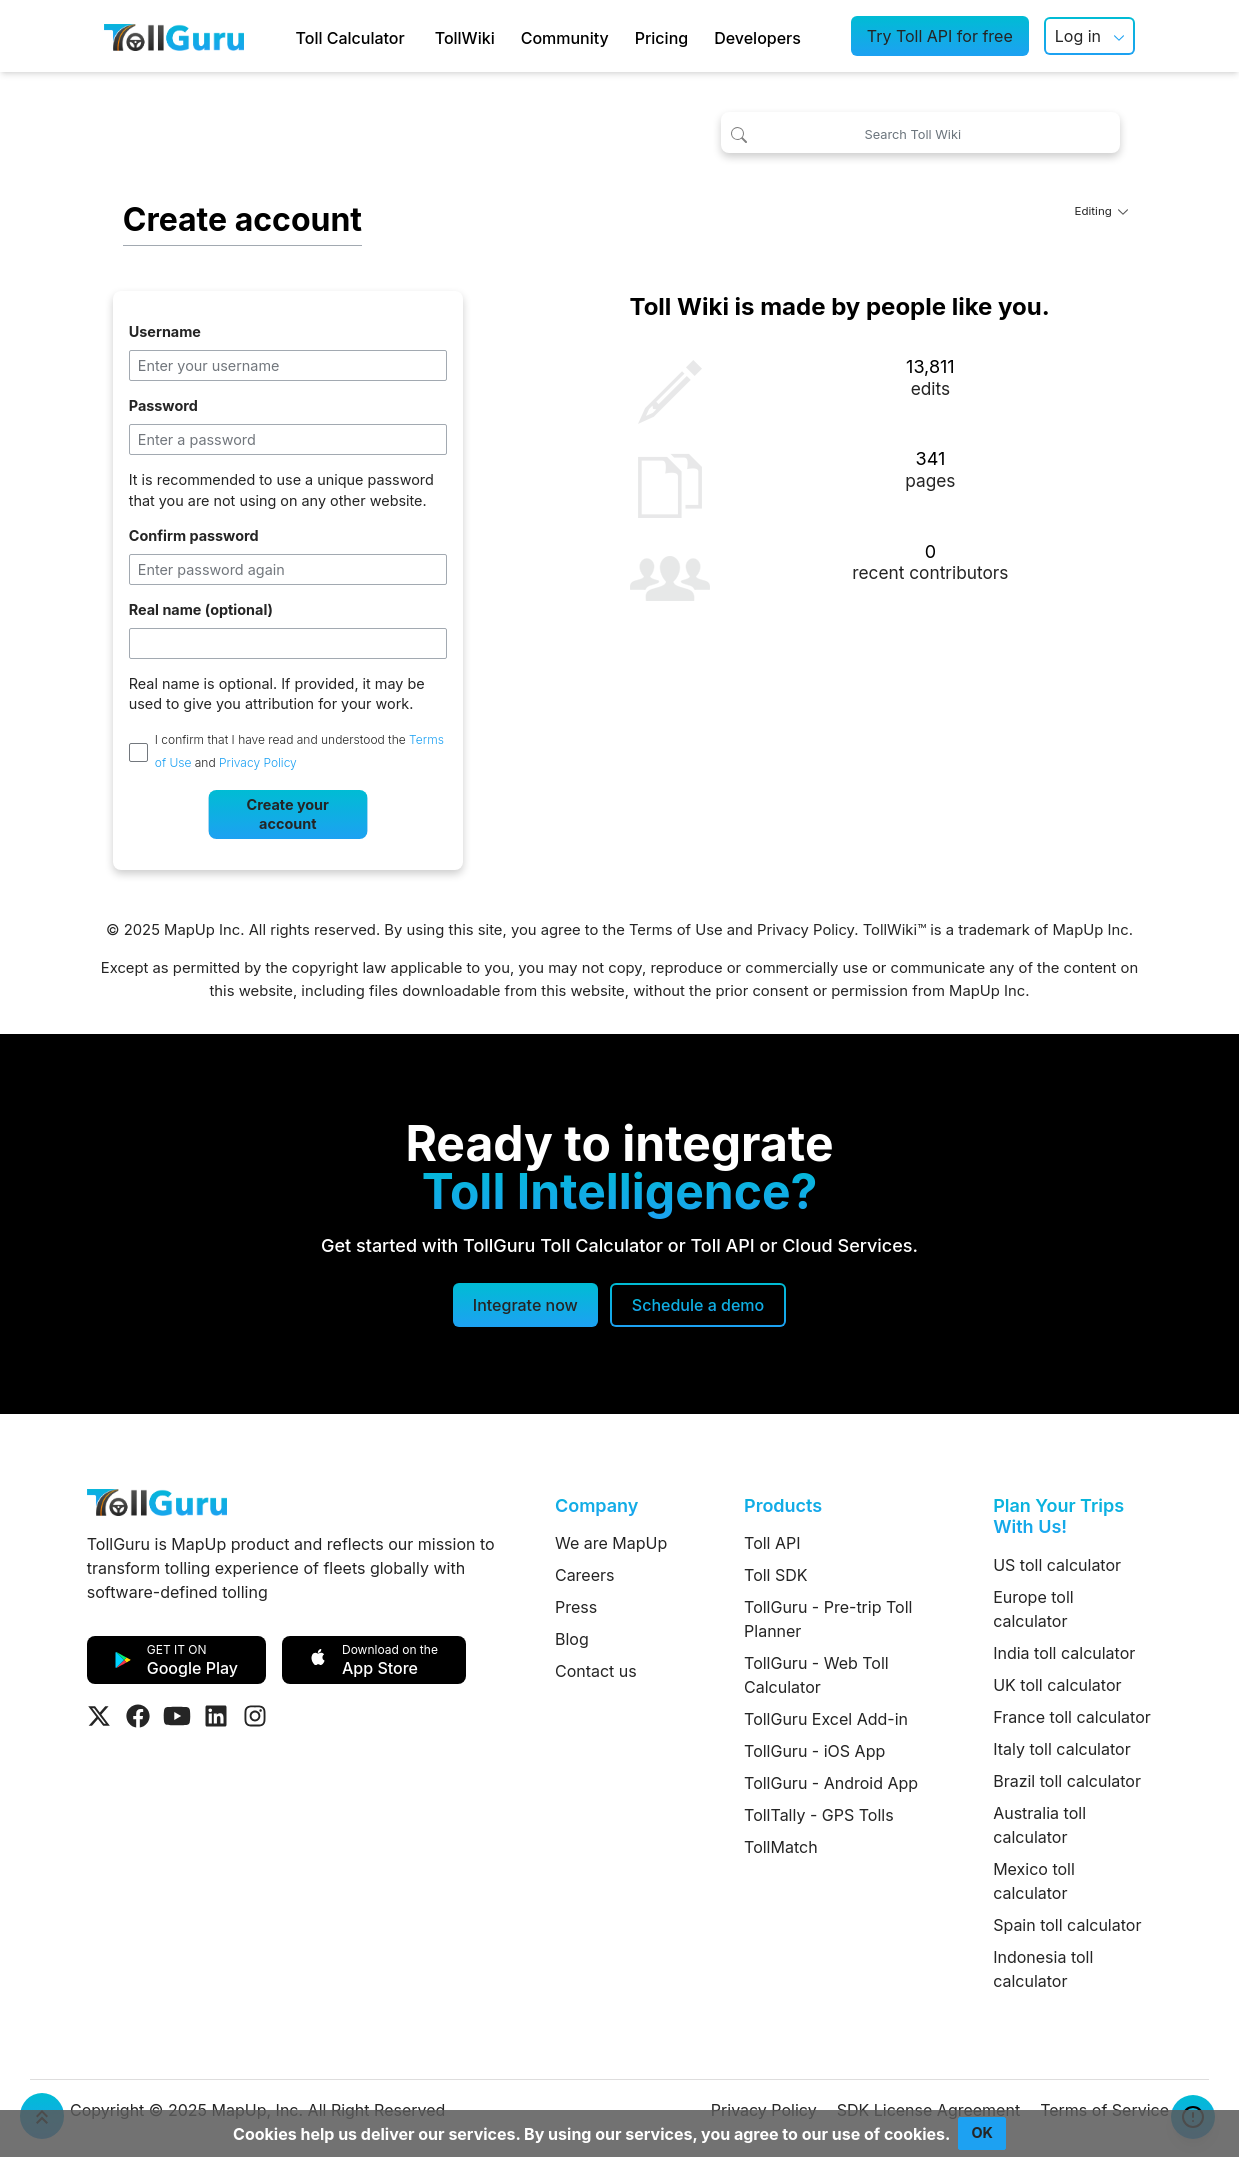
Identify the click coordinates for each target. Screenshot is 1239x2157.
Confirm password (194, 535)
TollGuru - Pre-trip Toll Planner (828, 1619)
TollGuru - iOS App (814, 1751)
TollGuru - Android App (831, 1783)
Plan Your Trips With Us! (1058, 1516)
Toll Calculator (350, 38)
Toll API (772, 1543)
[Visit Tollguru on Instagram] (255, 1716)
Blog (572, 1639)
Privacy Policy (258, 763)
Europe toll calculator (1033, 1609)
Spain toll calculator (1067, 1925)
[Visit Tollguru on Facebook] (138, 1716)
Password (163, 405)
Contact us (596, 1671)
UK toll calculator (1057, 1685)
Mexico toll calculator (1034, 1881)
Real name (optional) (201, 609)
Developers (757, 38)
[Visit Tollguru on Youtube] (177, 1716)
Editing (1102, 211)
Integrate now (525, 1305)
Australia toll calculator (1039, 1825)
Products (783, 1505)
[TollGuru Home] (174, 36)
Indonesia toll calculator (1043, 1969)
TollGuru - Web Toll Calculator (816, 1675)
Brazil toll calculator (1067, 1781)
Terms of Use (676, 930)
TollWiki (465, 38)
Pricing (661, 38)
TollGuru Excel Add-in (826, 1719)
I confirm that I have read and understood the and (299, 751)
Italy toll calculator (1062, 1749)
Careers (585, 1575)
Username (165, 331)
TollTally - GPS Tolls (819, 1815)
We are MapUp (611, 1543)
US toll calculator (1057, 1565)
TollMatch (781, 1847)
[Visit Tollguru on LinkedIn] (216, 1716)
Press (576, 1607)
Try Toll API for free (940, 36)
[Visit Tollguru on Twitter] (99, 1716)
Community (565, 38)
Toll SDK (775, 1575)
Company (596, 1505)
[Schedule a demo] (698, 1305)
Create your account (288, 814)
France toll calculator (1072, 1717)
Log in (1078, 36)
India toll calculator (1064, 1653)
